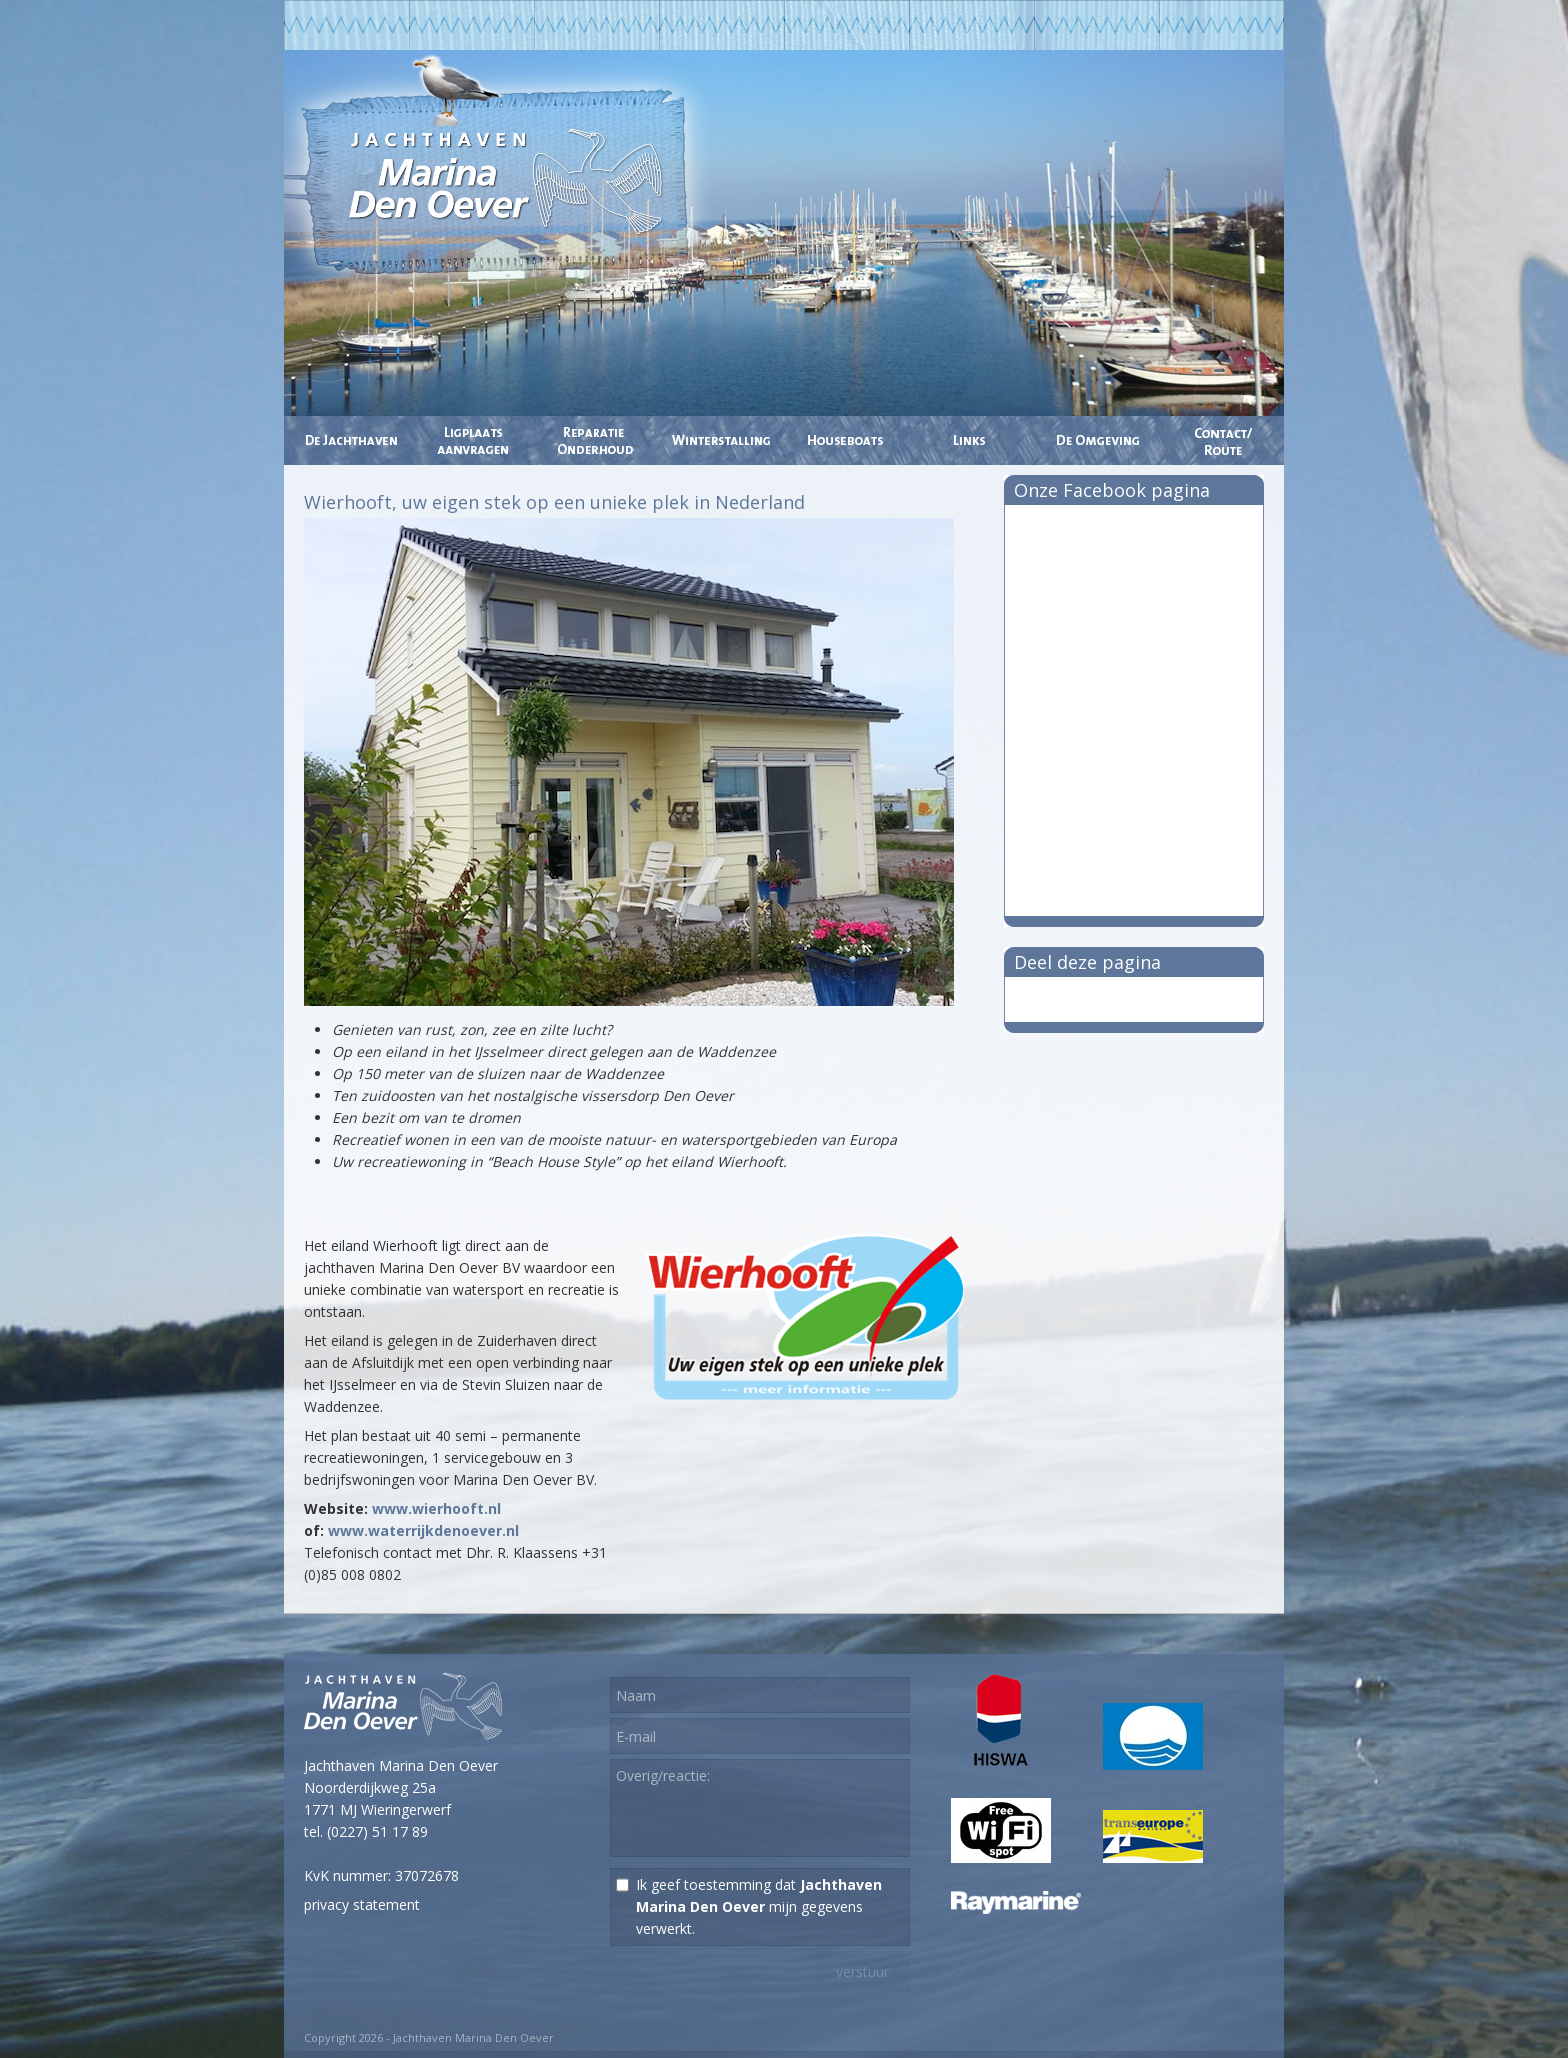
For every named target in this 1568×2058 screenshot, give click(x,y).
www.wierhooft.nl (436, 1508)
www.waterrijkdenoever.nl (423, 1530)
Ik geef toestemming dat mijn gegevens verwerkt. (759, 1906)
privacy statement (362, 1904)
